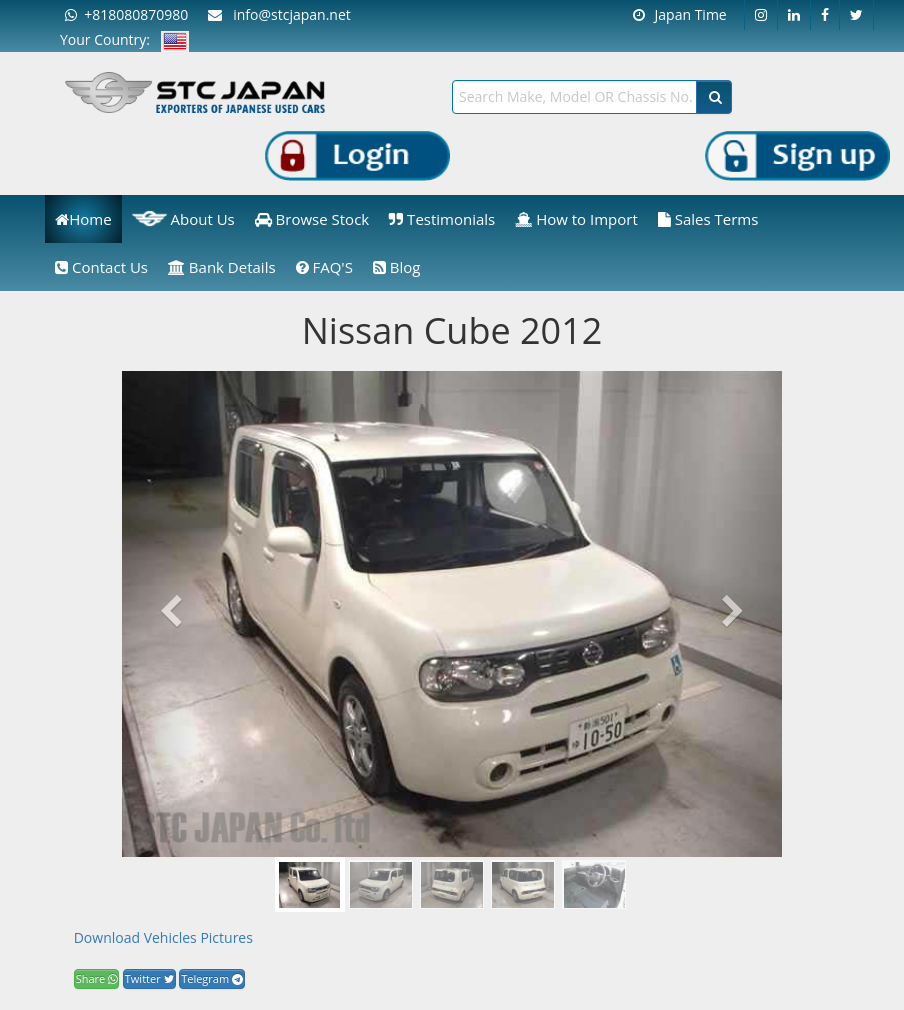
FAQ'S (324, 267)
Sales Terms (708, 219)
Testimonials (442, 219)
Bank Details (222, 267)
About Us (183, 219)
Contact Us (101, 267)
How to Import (576, 219)
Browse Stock (312, 219)
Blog (397, 267)
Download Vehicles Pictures (163, 937)
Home (83, 219)
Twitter (149, 978)
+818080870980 (126, 14)
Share (96, 978)
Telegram (212, 978)
